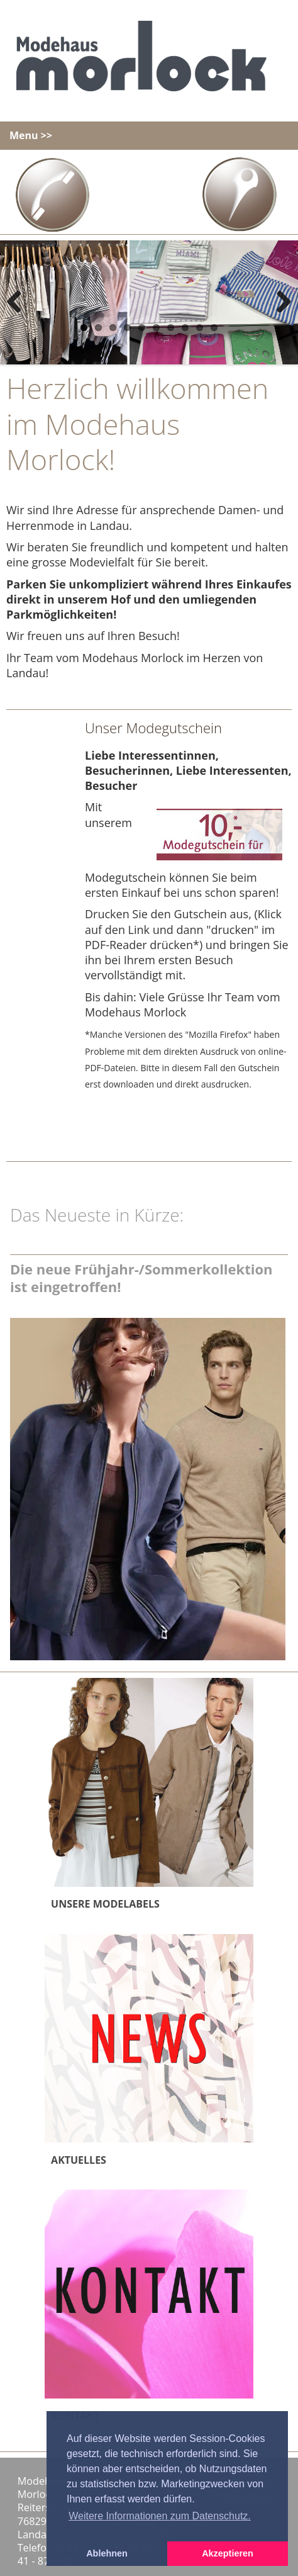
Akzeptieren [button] (227, 2553)
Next (279, 302)
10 (214, 327)
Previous (18, 302)
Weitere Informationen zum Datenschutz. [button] (160, 2516)
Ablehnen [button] (107, 2553)
